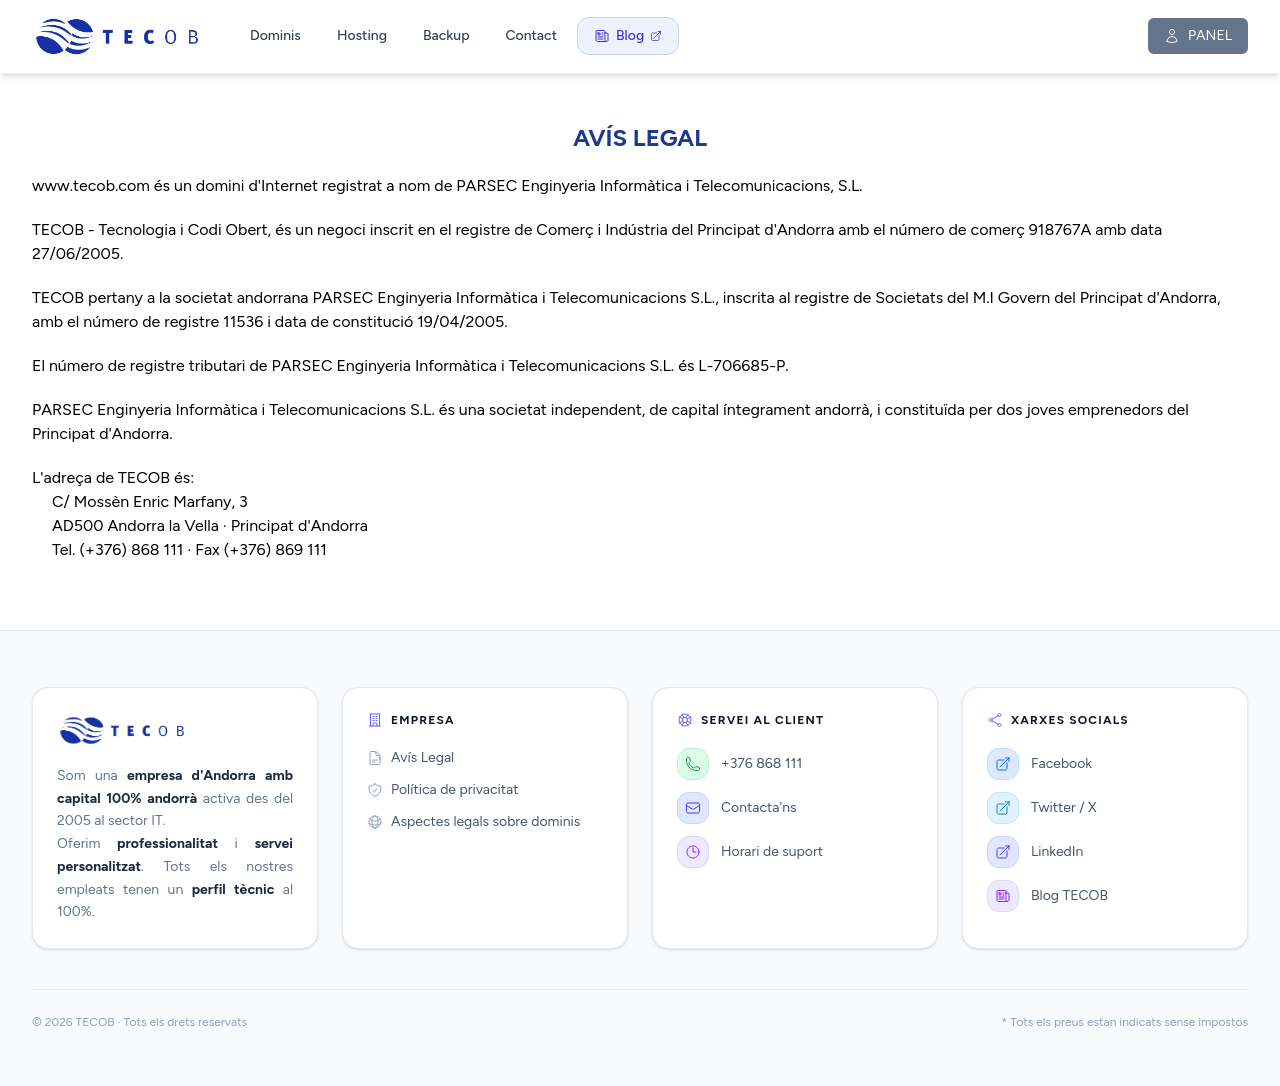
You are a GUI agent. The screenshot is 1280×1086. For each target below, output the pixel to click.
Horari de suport (750, 852)
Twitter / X (1042, 808)
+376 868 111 (739, 764)
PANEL (1198, 35)
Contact (531, 35)
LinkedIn (1035, 852)
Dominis (275, 35)
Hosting (362, 35)
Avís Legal (410, 757)
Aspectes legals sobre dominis (473, 821)
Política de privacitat (442, 789)
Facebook (1039, 764)
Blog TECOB (1047, 896)
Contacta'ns (737, 808)
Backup (446, 35)
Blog (628, 35)
